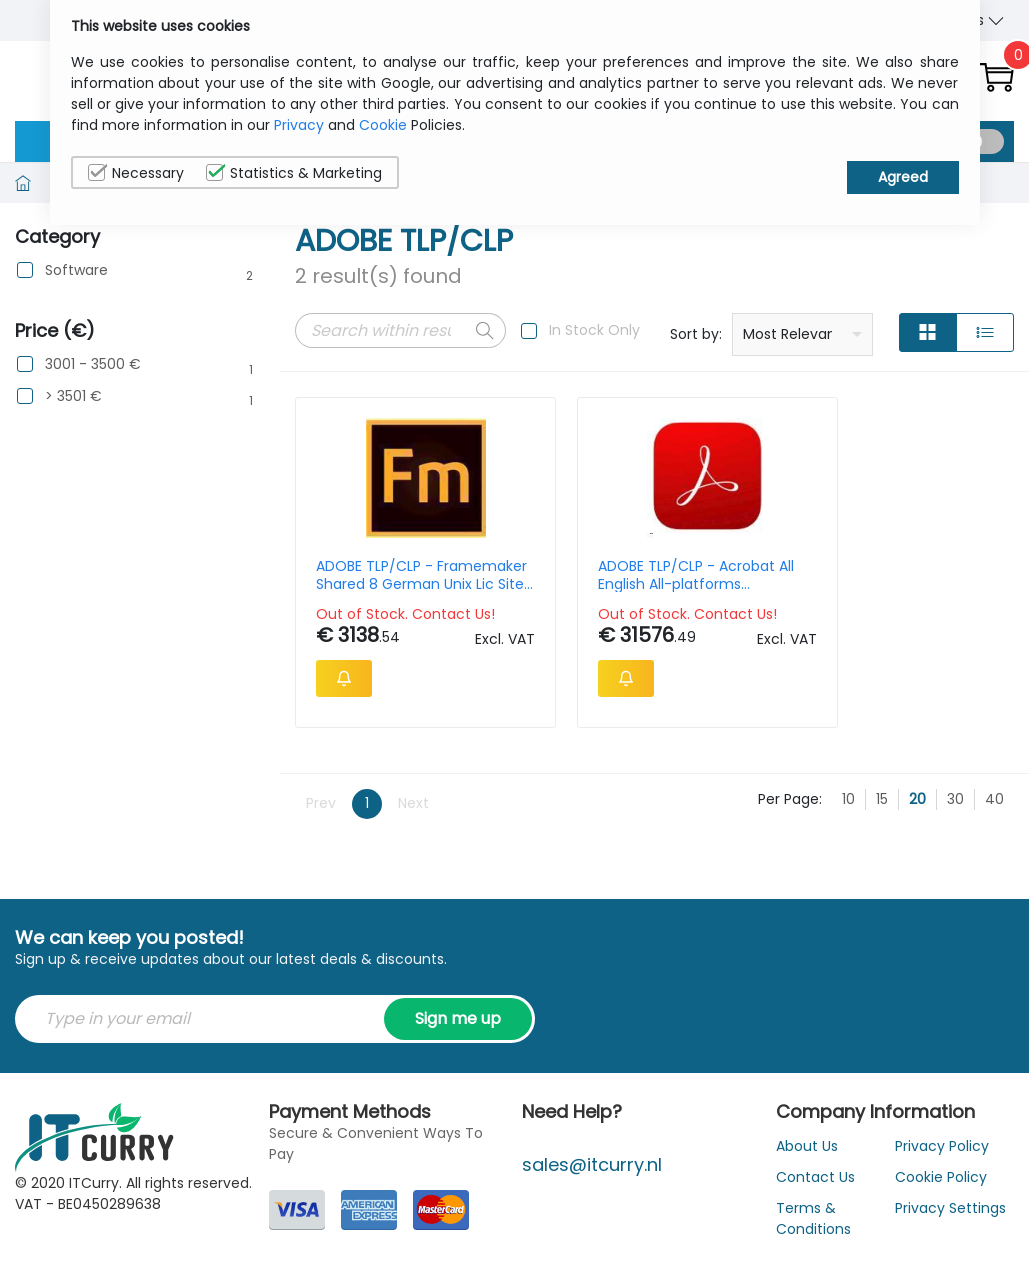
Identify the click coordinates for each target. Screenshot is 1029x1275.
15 (882, 841)
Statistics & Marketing (294, 173)
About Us (807, 1188)
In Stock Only (594, 330)
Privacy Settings (950, 1250)
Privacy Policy (942, 1188)
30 (955, 841)
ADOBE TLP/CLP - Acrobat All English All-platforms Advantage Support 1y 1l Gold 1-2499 (561, 575)
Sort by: (696, 334)
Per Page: (790, 841)
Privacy (299, 125)
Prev (321, 845)
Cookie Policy (941, 1219)
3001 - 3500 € (93, 364)
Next (413, 845)
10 (848, 841)
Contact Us (815, 1219)
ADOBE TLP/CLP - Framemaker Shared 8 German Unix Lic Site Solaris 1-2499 (374, 575)
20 (917, 841)
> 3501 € (73, 396)
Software (76, 270)
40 (994, 841)
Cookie (383, 125)
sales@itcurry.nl (592, 1206)
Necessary (136, 173)
